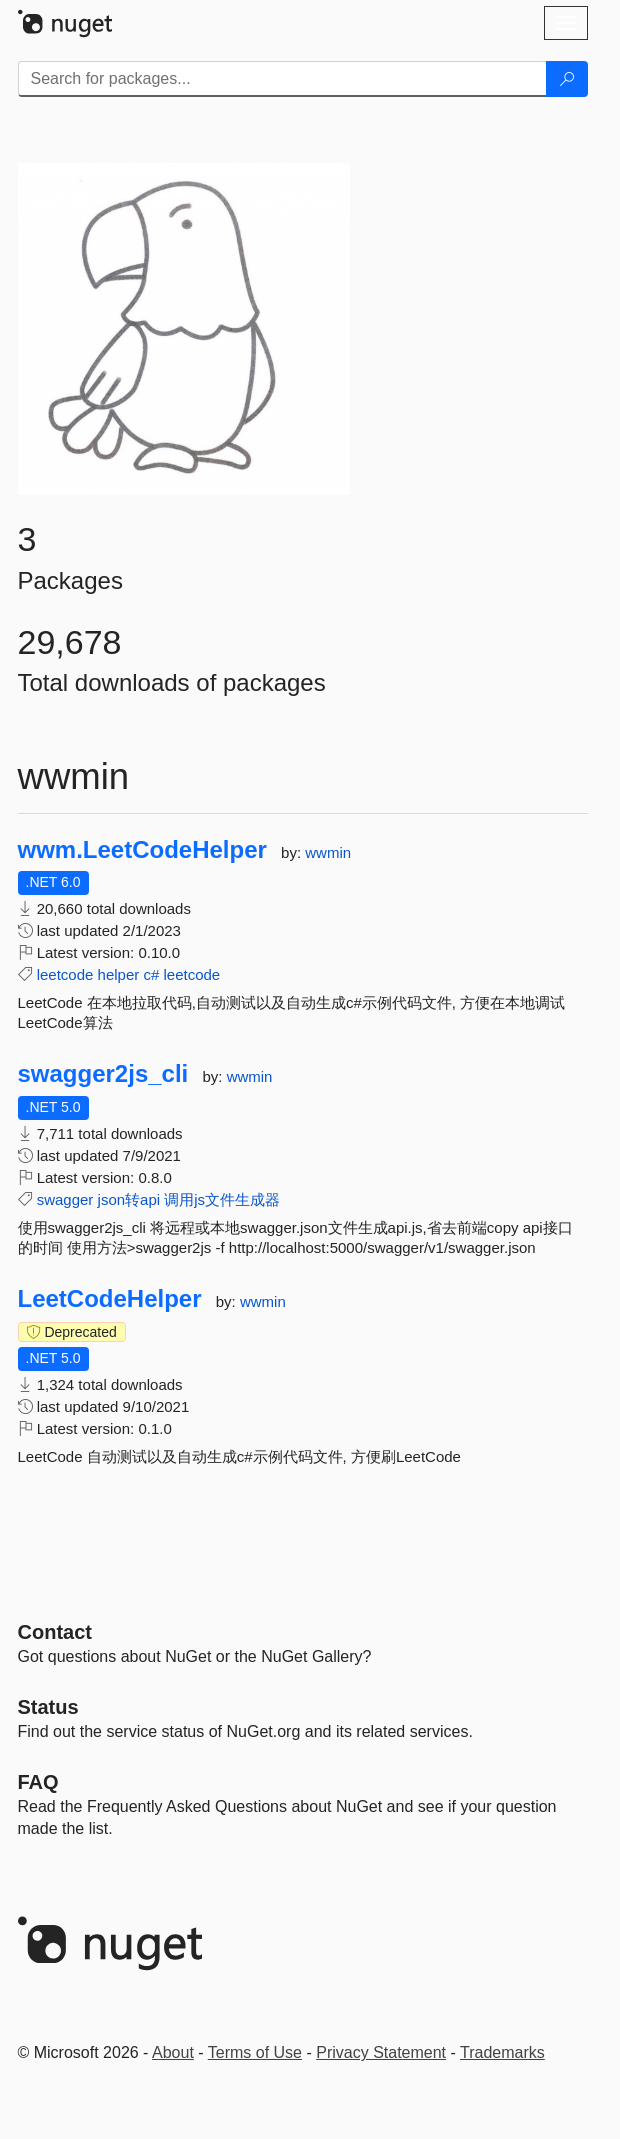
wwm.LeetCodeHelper (142, 850)
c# (151, 974)
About (173, 2052)
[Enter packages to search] (282, 79)
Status (48, 1707)
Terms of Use (255, 2052)
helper (119, 974)
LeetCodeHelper (110, 1299)
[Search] (567, 79)
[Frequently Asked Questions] (38, 1782)
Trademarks (502, 2052)
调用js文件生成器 (222, 1199)
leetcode (65, 974)
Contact (55, 1632)
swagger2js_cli (103, 1074)
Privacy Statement (381, 2052)
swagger (65, 1199)
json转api (129, 1199)
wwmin (328, 852)
